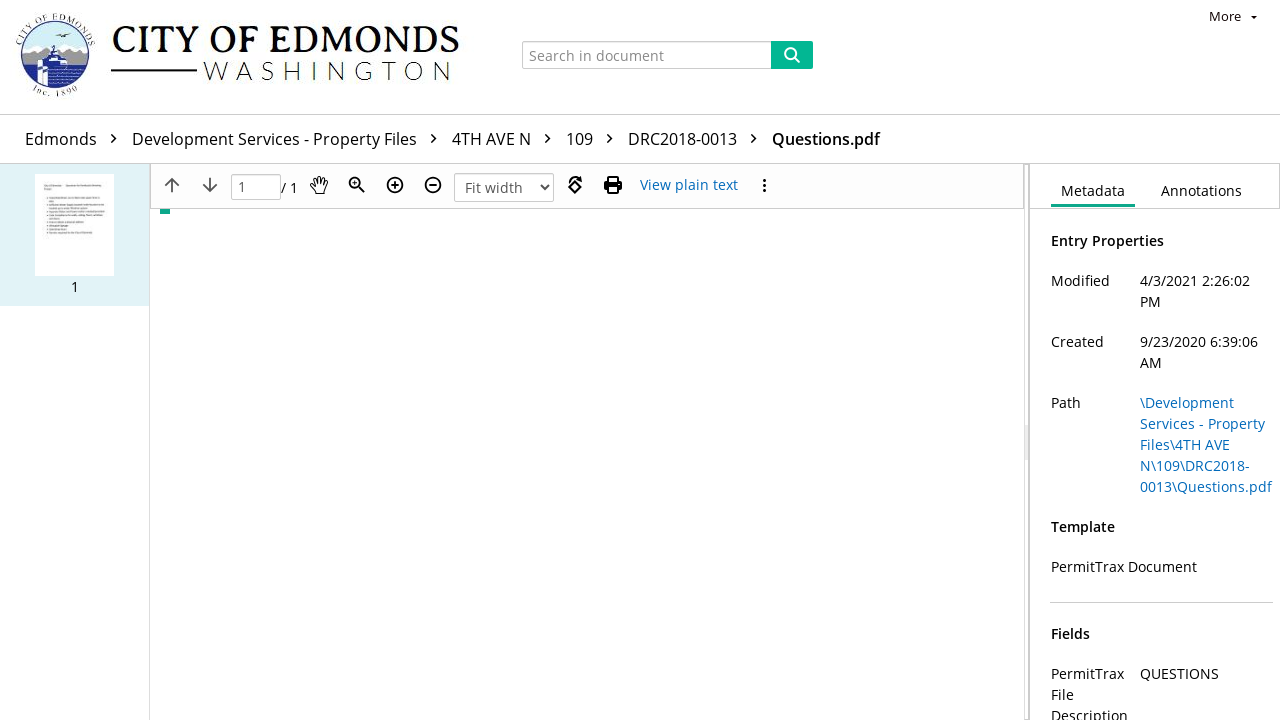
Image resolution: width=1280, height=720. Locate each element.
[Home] (247, 57)
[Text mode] (689, 185)
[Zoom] (357, 185)
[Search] (792, 55)
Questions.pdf (826, 139)
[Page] (256, 187)
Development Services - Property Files (289, 139)
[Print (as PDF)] (613, 185)
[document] (1155, 442)
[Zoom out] (433, 185)
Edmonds (76, 139)
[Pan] (319, 185)
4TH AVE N (506, 139)
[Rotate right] (575, 185)
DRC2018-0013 (697, 139)
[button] (74, 235)
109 (594, 139)
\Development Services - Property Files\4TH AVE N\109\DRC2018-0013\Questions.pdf (1206, 444)
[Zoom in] (395, 185)
